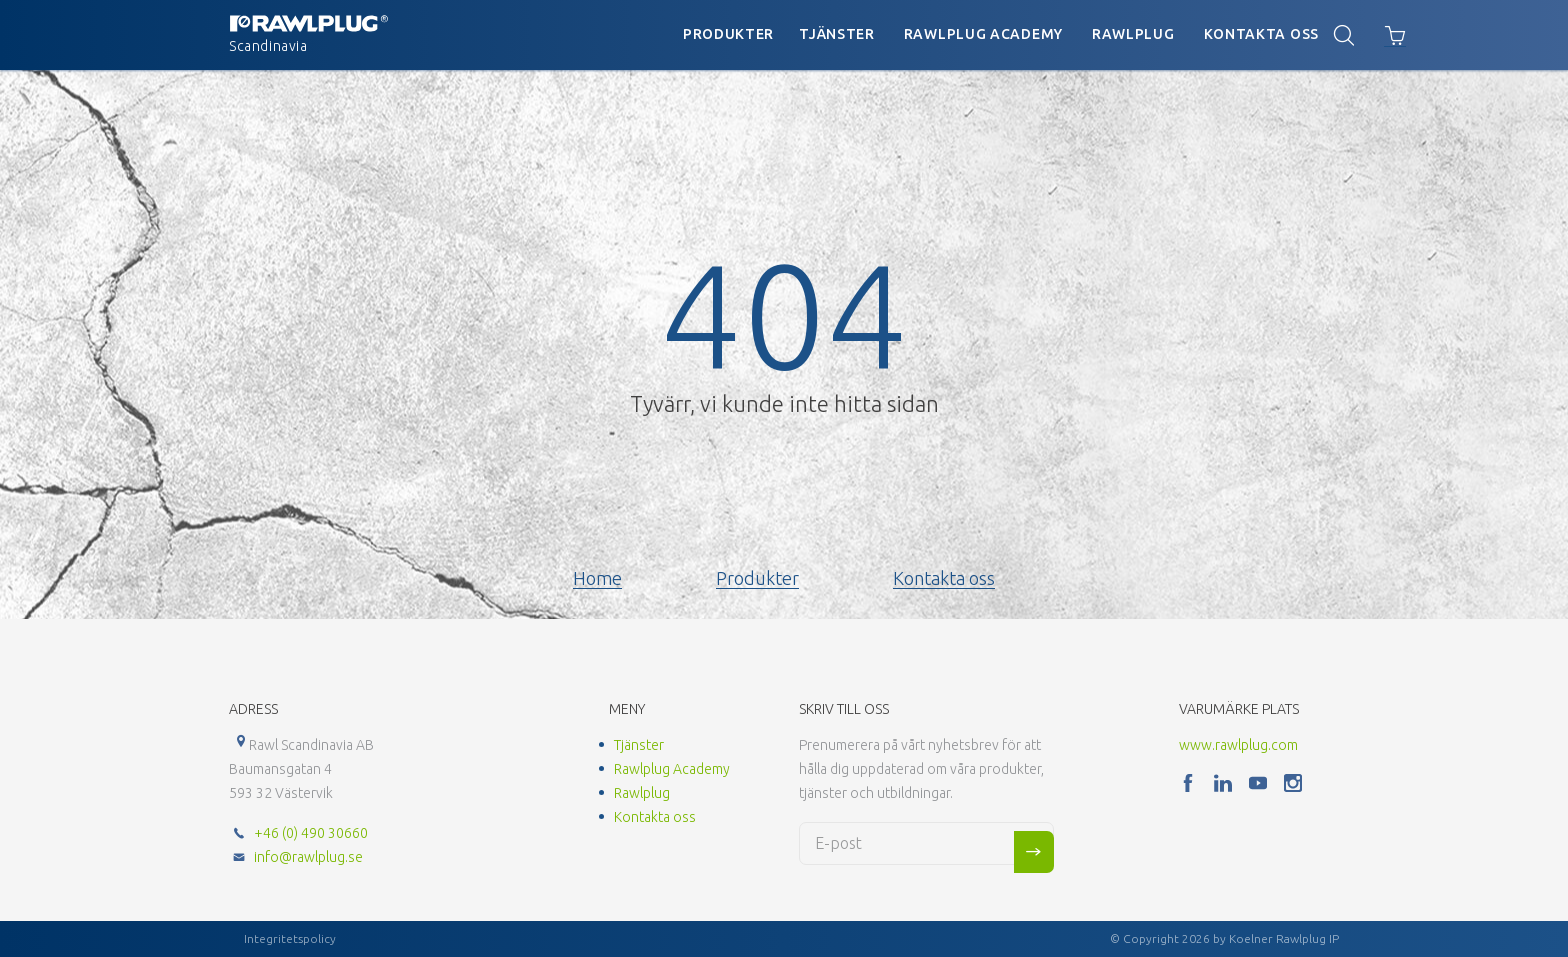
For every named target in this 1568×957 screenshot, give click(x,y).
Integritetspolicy (290, 938)
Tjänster (837, 34)
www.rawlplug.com (1238, 745)
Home (597, 578)
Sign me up (1034, 852)
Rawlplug (1133, 34)
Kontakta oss (1261, 34)
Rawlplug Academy (983, 34)
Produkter (728, 34)
